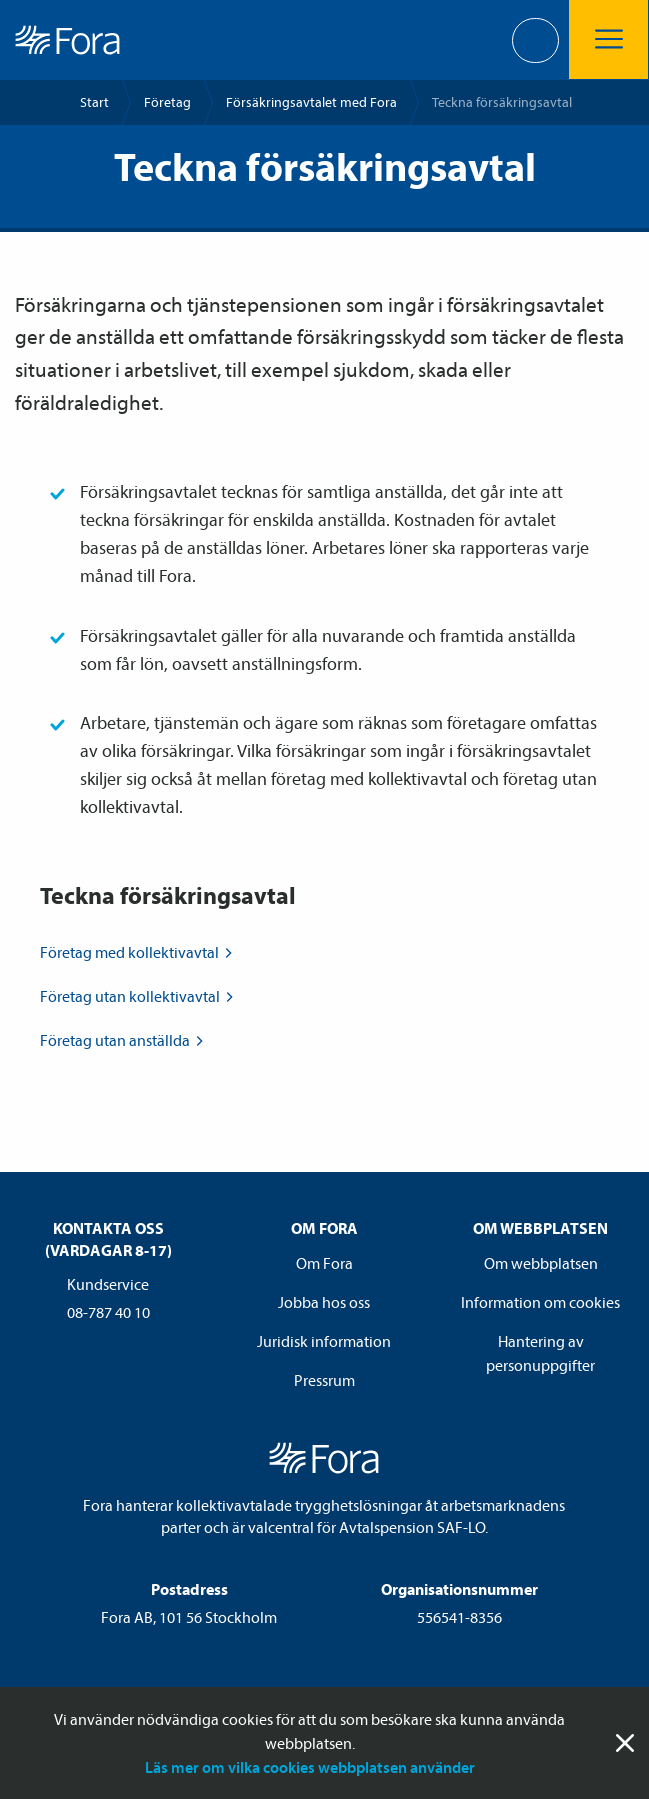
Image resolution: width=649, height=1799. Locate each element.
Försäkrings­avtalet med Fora (311, 102)
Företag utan (138, 996)
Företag (167, 102)
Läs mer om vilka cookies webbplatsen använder (310, 1767)
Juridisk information (324, 1341)
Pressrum (324, 1380)
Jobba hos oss (324, 1302)
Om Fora (324, 1263)
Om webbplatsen (541, 1263)
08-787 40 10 (108, 1312)
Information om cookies (540, 1302)
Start (94, 102)
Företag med (138, 952)
